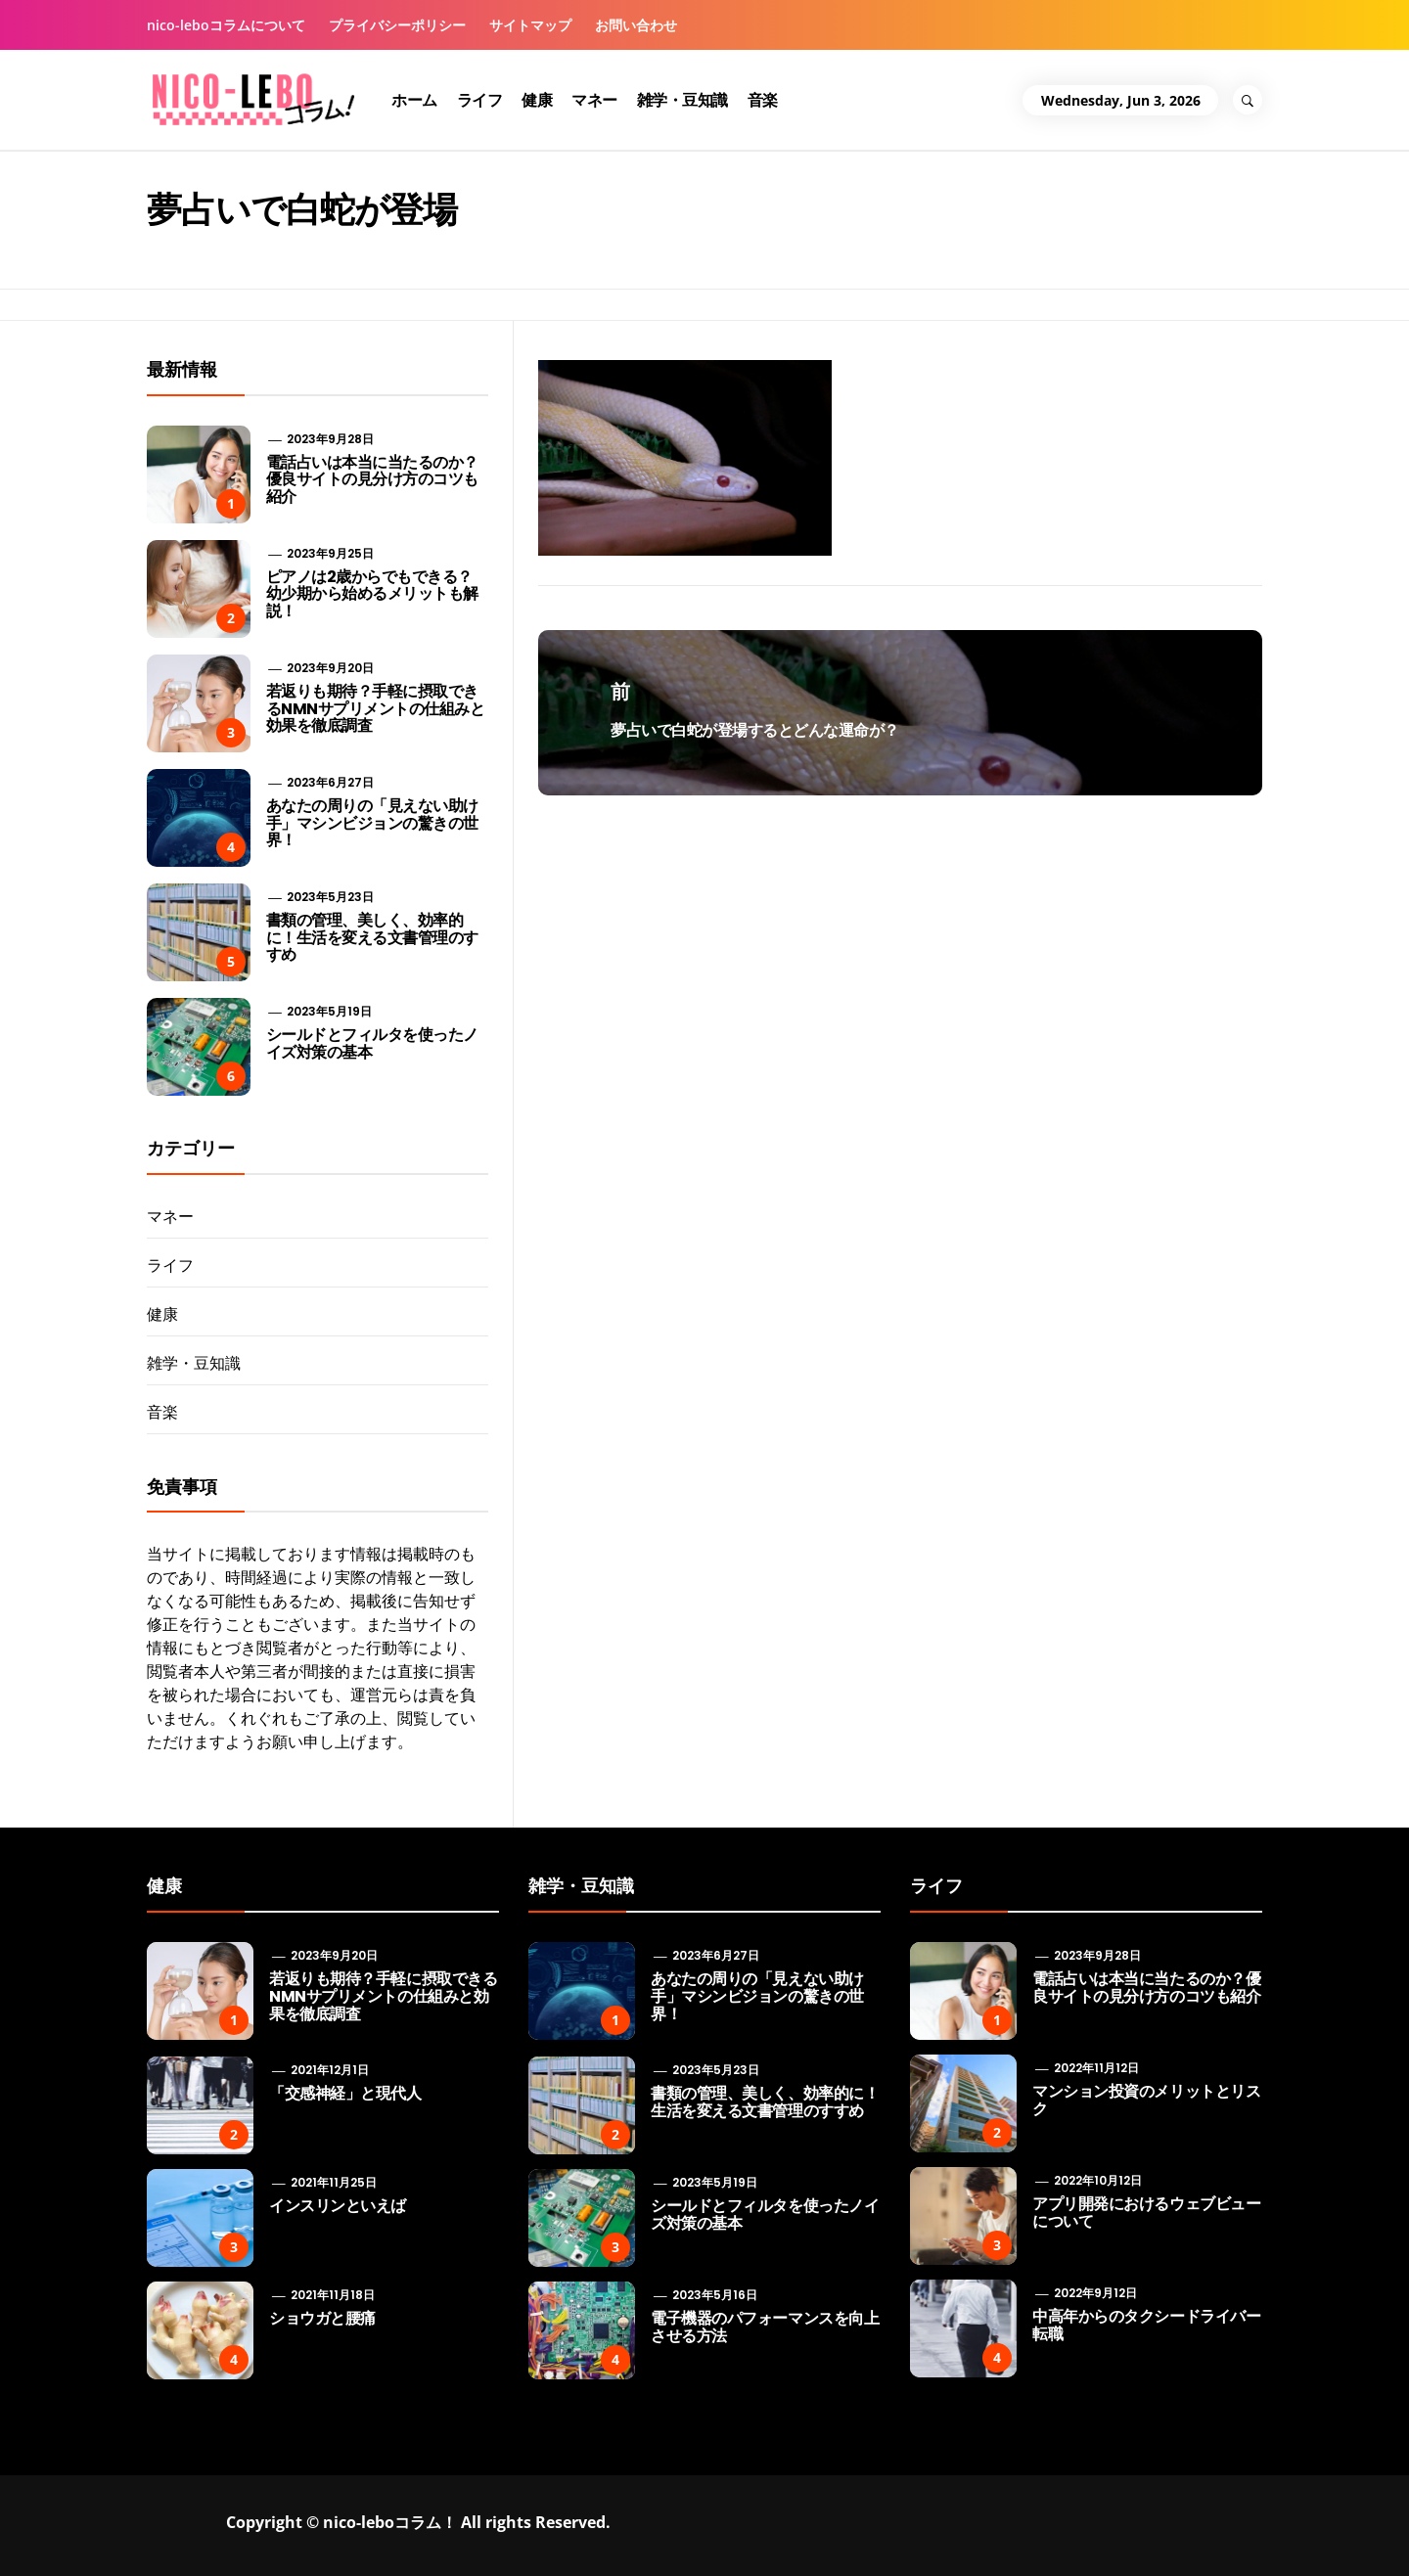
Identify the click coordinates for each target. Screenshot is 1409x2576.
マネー (594, 100)
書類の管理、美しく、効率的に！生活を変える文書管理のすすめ (372, 937)
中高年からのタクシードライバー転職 (1146, 2325)
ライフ (480, 100)
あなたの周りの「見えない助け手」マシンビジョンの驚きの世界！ (372, 822)
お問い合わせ (636, 25)
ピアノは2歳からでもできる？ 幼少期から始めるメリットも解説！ (372, 593)
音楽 (763, 100)
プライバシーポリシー (397, 25)
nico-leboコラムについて (226, 25)
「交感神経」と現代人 (345, 2093)
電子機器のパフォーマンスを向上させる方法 (765, 2327)
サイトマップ (530, 25)
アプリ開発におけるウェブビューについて (1146, 2212)
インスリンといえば (337, 2205)
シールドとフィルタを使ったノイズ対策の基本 (372, 1043)
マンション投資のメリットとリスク (1146, 2100)
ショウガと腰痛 (322, 2318)
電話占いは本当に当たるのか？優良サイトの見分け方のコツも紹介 (372, 479)
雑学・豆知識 (682, 100)
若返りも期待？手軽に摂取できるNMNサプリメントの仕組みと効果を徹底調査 (375, 708)
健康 (537, 100)
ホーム (414, 100)
